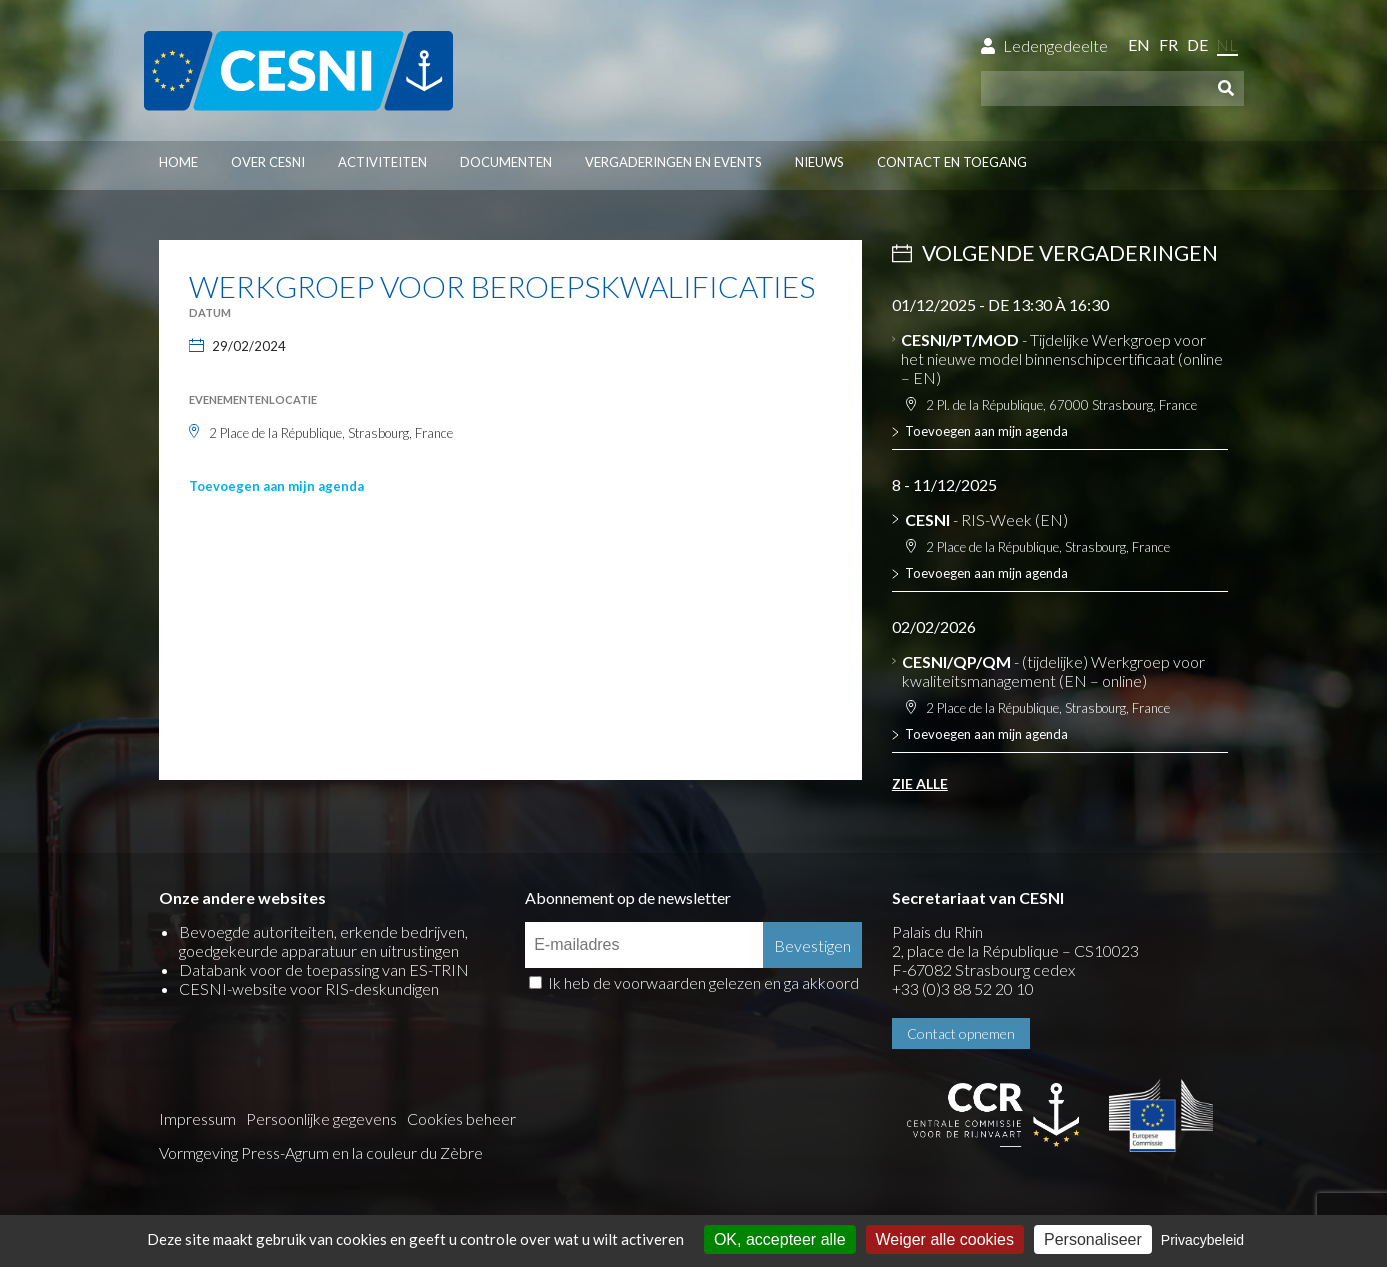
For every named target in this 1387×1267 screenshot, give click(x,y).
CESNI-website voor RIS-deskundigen (309, 988)
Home (178, 162)
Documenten (506, 162)
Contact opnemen (961, 1033)
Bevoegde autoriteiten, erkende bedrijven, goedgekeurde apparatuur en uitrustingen (323, 941)
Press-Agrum (285, 1152)
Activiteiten (382, 162)
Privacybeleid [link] (1202, 1240)
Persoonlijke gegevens (321, 1118)
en (1139, 44)
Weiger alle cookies (945, 1239)
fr (1168, 44)
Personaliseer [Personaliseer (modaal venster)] (1093, 1239)
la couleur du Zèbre (417, 1152)
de (1197, 44)
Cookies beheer (461, 1118)
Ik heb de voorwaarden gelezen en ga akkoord (703, 982)
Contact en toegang (952, 162)
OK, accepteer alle (780, 1239)
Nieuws (819, 162)
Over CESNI (268, 162)
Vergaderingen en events (673, 162)
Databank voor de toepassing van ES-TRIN (324, 969)
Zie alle (920, 783)
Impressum (197, 1118)
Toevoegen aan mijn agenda (276, 486)
